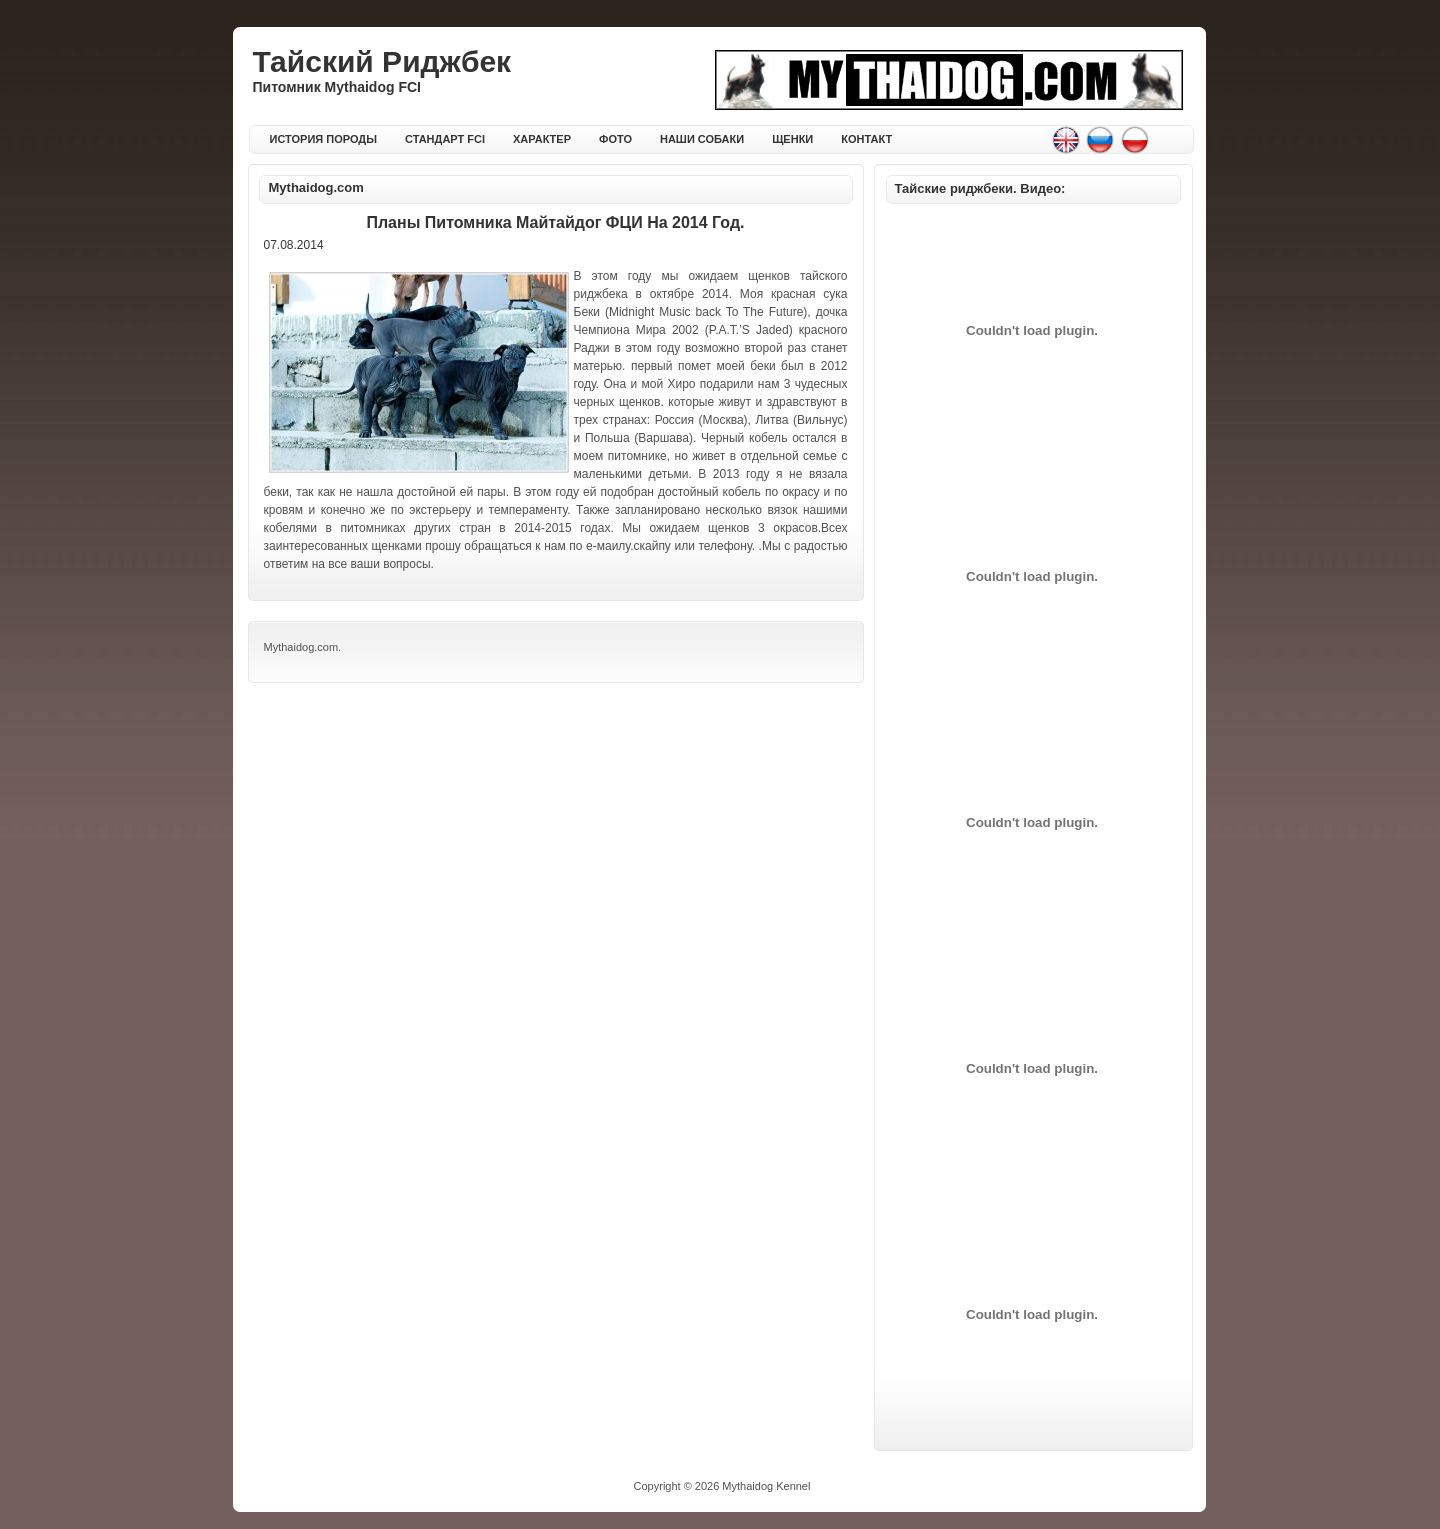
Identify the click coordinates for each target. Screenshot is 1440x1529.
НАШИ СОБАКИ (702, 139)
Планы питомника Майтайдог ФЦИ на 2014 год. (555, 222)
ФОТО (615, 139)
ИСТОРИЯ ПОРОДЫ (323, 139)
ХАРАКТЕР (542, 139)
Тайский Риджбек (382, 61)
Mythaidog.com (316, 187)
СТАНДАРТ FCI (445, 139)
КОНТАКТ (866, 139)
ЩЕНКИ (792, 139)
